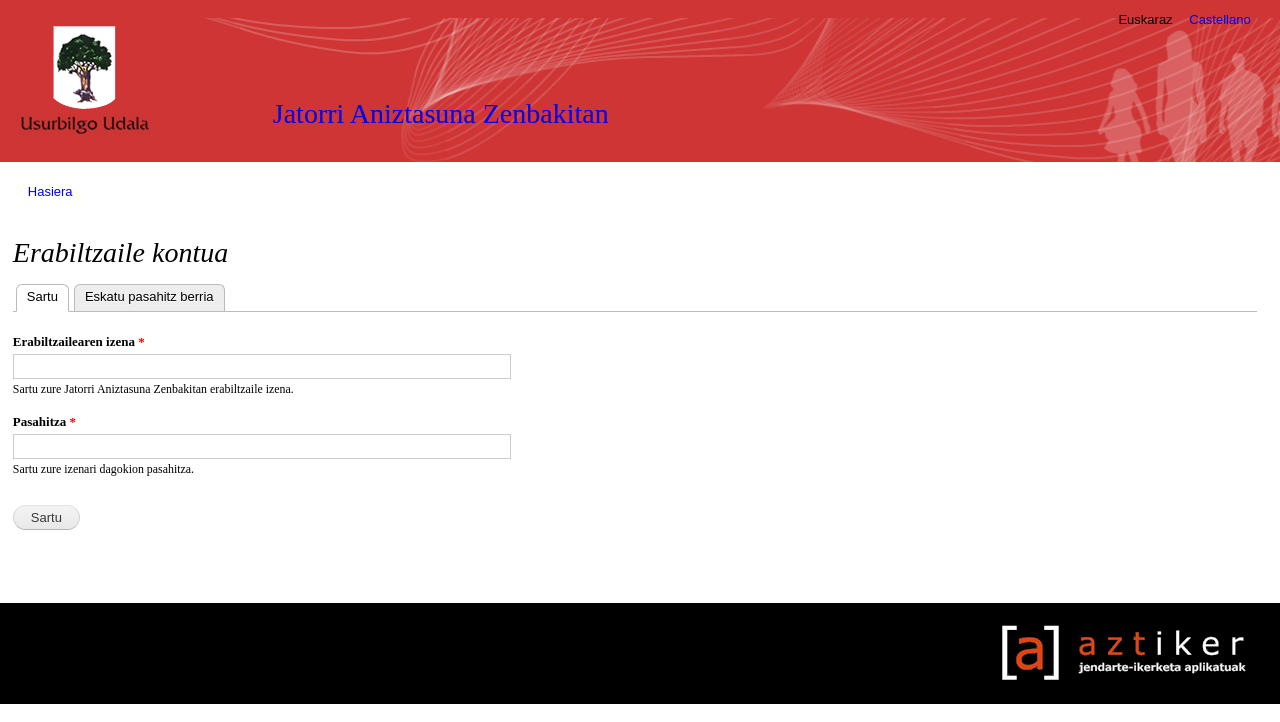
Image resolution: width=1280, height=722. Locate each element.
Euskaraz (1145, 19)
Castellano (1219, 19)
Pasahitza (44, 421)
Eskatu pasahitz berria (149, 296)
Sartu (48, 294)
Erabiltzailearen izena (79, 341)
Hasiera (50, 191)
